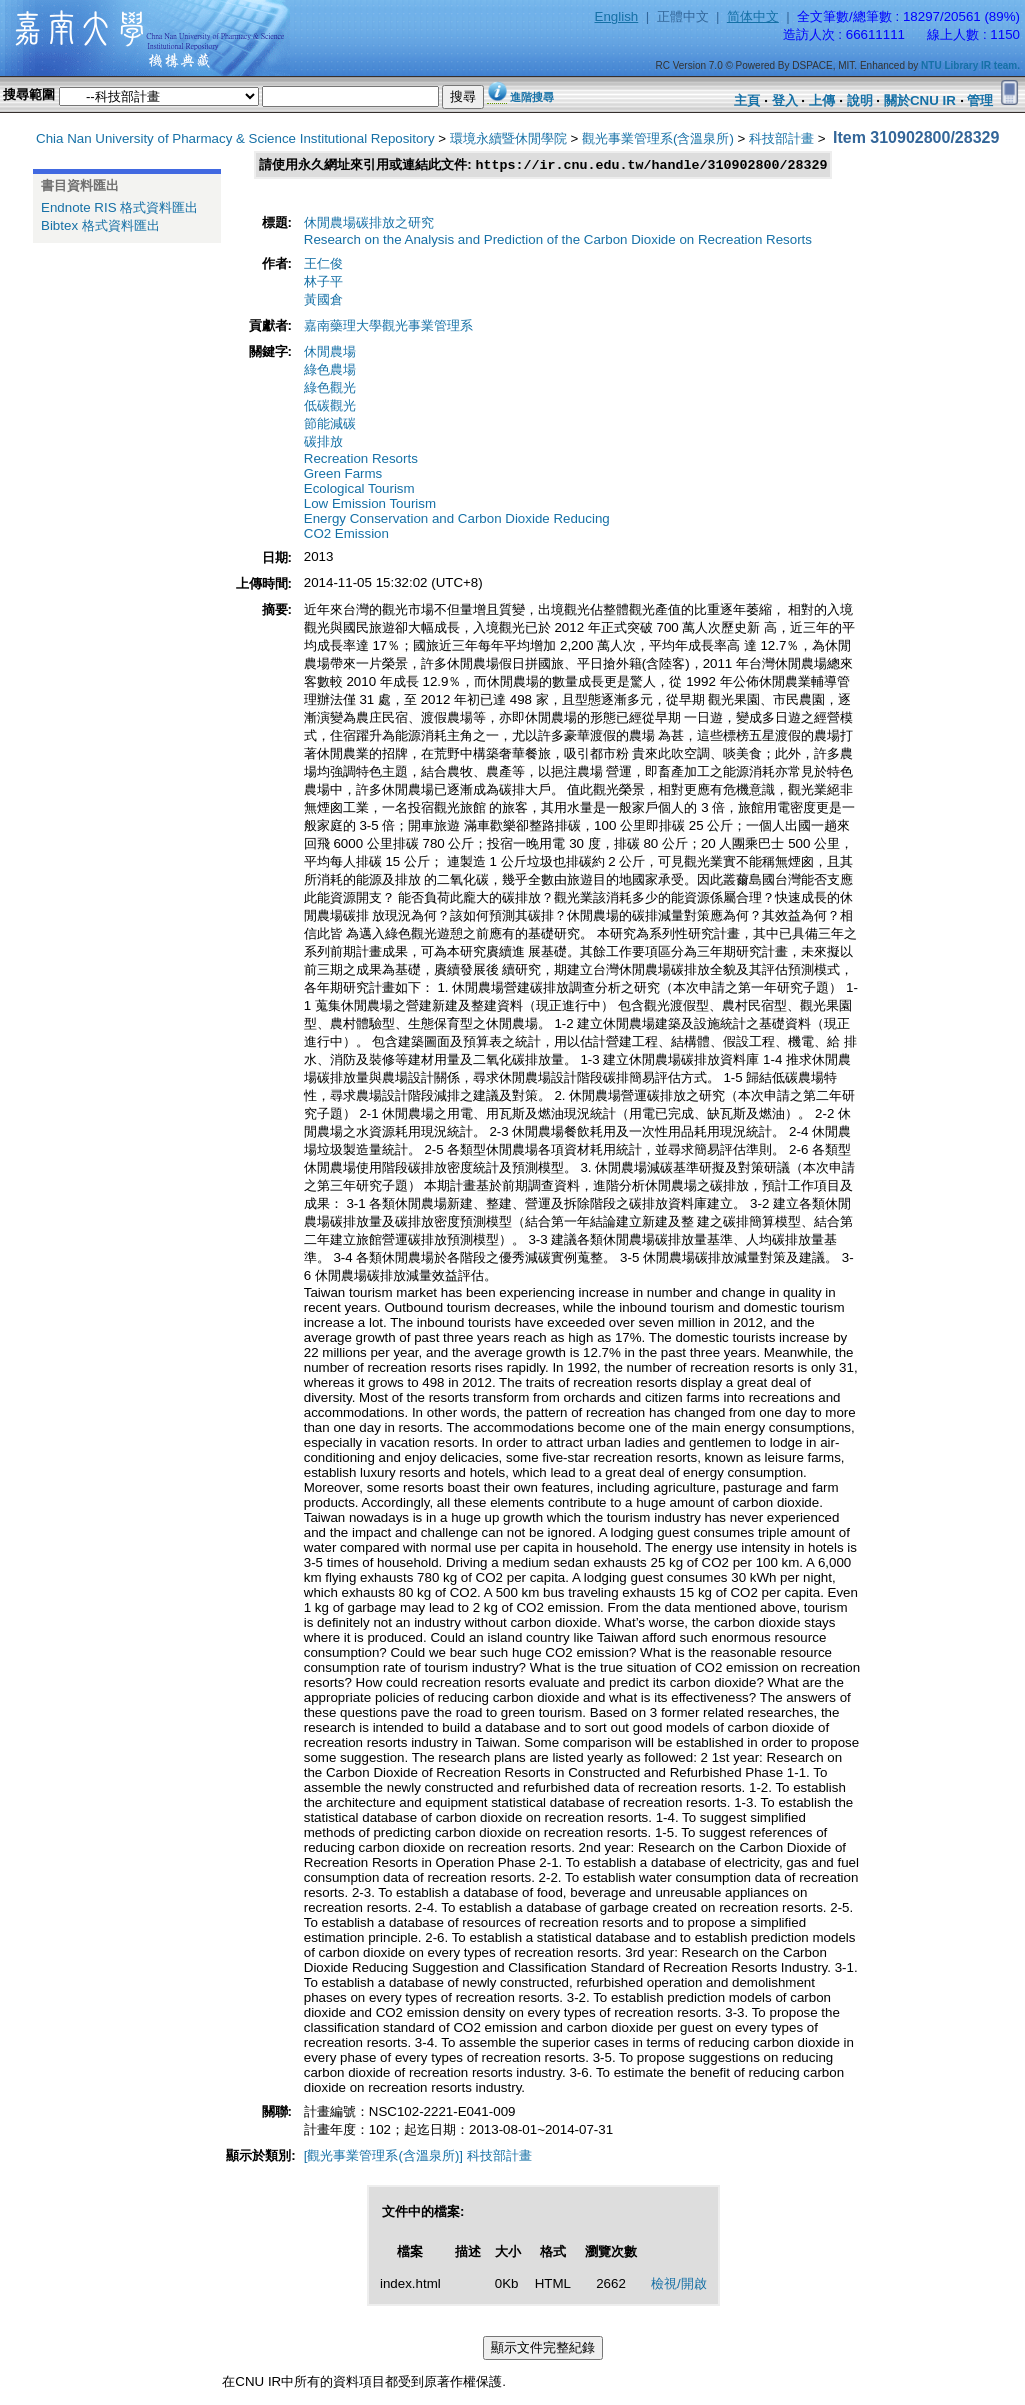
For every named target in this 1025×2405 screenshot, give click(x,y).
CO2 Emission (346, 534)
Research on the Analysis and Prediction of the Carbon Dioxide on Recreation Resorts (558, 240)
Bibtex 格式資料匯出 (100, 225)
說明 (860, 100)
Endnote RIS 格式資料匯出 (119, 207)
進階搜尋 (532, 97)
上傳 (822, 100)
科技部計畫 (781, 138)
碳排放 (323, 442)
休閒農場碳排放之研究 (369, 223)
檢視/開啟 (679, 2284)
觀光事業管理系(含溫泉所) (658, 138)
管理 (980, 100)
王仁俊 (323, 264)
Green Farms (343, 474)
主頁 (747, 100)
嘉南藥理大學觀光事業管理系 (388, 326)
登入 (785, 100)
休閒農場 (330, 352)
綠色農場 (330, 370)
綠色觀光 (330, 388)
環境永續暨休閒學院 (508, 138)
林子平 (323, 282)
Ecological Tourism (359, 489)
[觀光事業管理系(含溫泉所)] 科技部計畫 (418, 2156)
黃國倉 (323, 300)
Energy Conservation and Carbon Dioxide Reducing (457, 519)
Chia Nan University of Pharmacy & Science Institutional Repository (235, 138)
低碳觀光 (330, 406)
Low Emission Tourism (370, 504)
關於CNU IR (920, 100)
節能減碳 (330, 424)
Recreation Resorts (361, 459)
